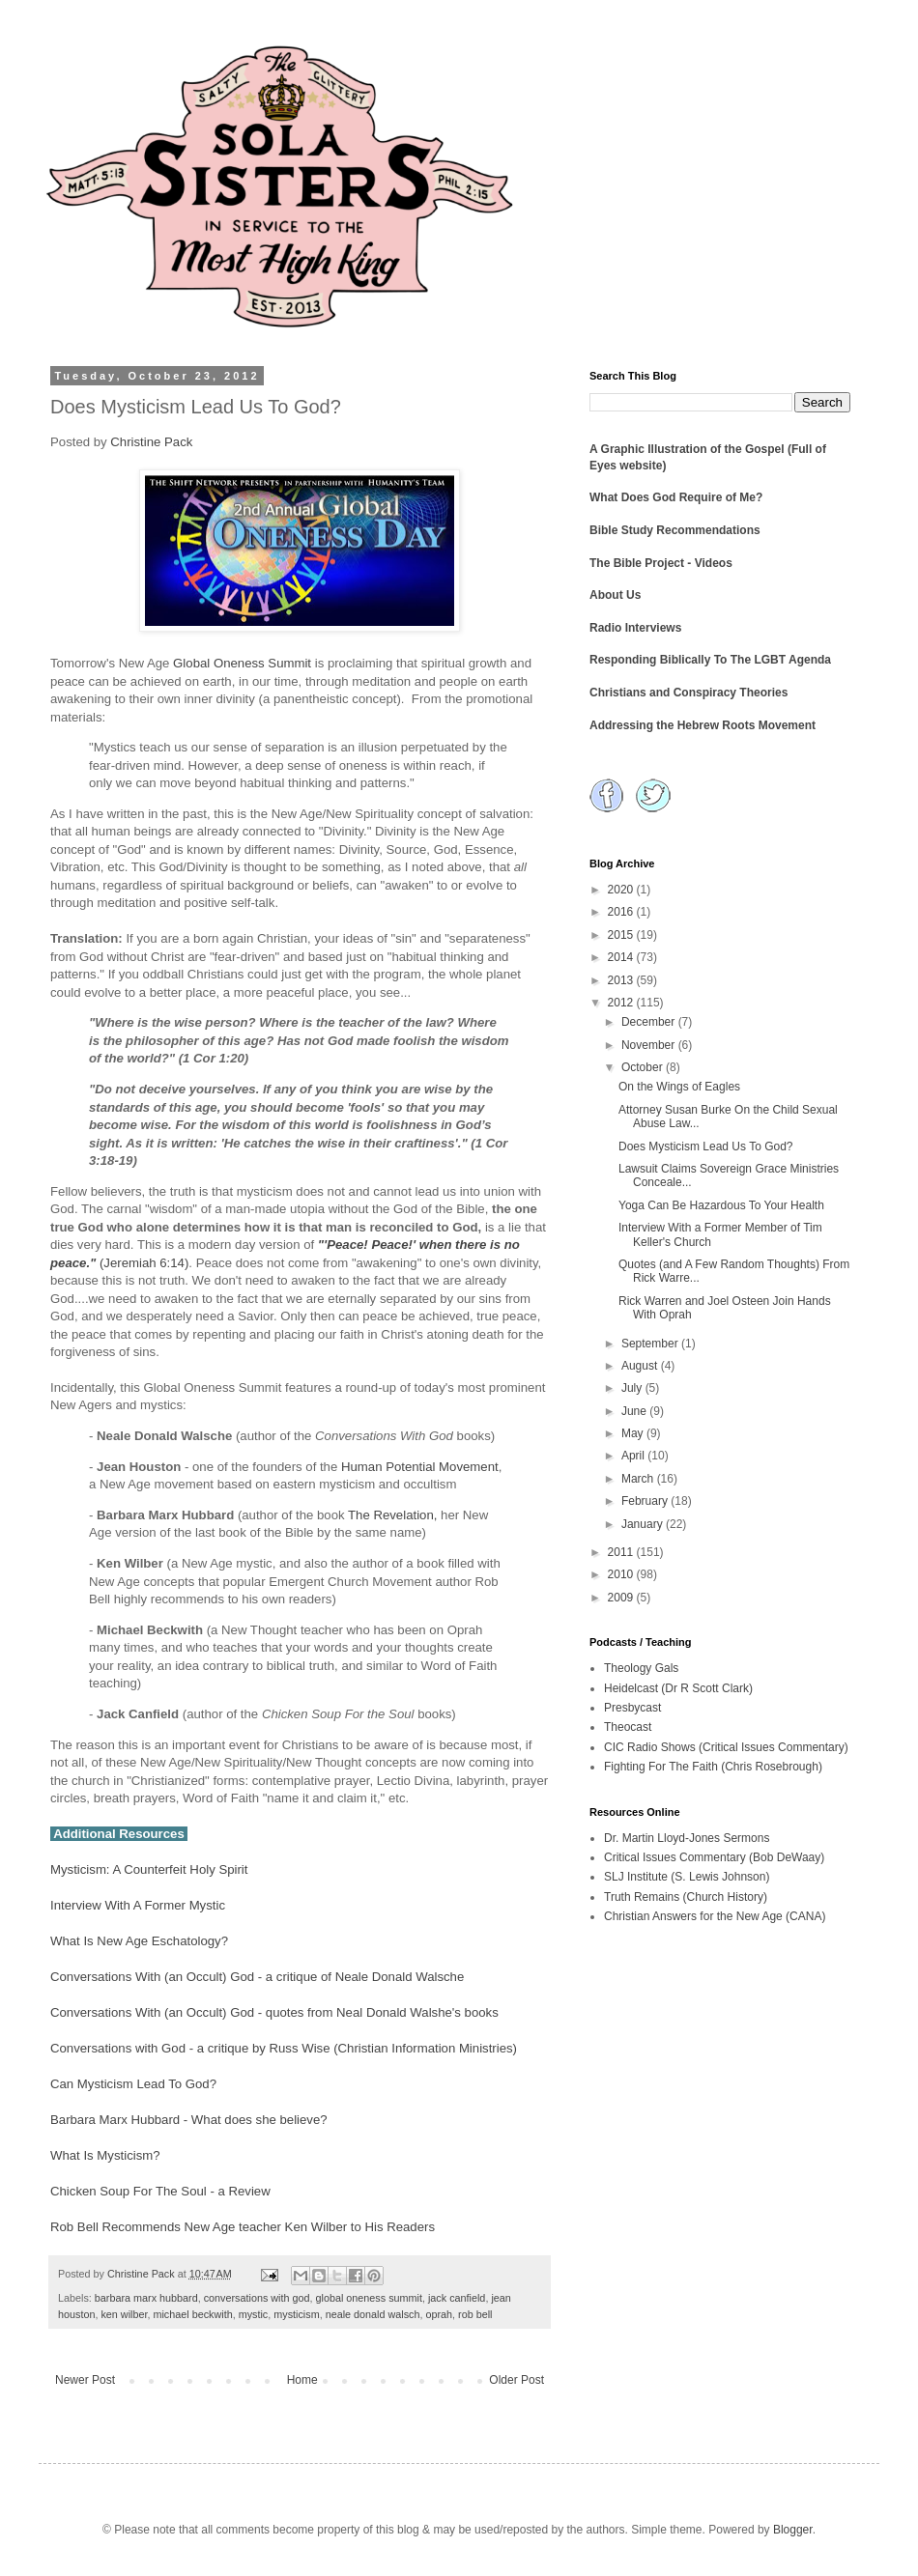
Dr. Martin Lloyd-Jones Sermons (686, 1838)
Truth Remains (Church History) (685, 1897)
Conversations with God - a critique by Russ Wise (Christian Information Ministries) (283, 2048)
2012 (622, 1002)
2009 (622, 1597)
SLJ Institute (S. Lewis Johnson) (686, 1876)
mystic (254, 2314)
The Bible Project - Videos (660, 563)
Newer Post (85, 2380)
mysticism (296, 2314)
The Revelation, (392, 1515)
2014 (622, 957)
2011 (622, 1552)
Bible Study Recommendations (674, 530)
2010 (622, 1574)
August (641, 1366)
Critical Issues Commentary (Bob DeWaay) (714, 1857)
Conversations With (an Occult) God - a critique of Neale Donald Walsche (257, 1976)
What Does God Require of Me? (675, 497)
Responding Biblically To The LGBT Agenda (710, 659)
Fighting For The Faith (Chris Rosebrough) (713, 1766)
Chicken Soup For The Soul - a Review (160, 2191)
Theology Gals (641, 1668)
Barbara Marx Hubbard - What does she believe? (189, 2119)
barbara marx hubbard (146, 2298)
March (639, 1479)
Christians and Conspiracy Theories (688, 692)
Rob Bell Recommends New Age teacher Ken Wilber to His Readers (242, 2227)
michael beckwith (192, 2314)
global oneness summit (369, 2298)
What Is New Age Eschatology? (139, 1941)
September (651, 1343)
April (634, 1455)
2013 (622, 980)
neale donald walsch (373, 2314)
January (643, 1524)
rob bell (475, 2314)
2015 (622, 935)
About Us (615, 595)
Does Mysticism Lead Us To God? (705, 1146)
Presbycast (632, 1707)
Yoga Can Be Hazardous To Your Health (721, 1205)
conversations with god (257, 2298)
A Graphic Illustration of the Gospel (687, 449)
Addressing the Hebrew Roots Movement (702, 725)
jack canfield (456, 2298)
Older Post (516, 2380)
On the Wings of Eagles (679, 1086)
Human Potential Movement (420, 1466)
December (649, 1022)
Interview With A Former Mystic (137, 1905)
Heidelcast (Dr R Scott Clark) (678, 1688)
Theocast (627, 1727)
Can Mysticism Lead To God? (133, 2084)
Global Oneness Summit (242, 663)
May (633, 1433)
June (635, 1411)
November (649, 1045)
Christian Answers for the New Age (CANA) (714, 1916)
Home (302, 2380)
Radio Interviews (635, 628)
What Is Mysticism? (105, 2155)
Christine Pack (151, 442)
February (646, 1501)
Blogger (793, 2529)
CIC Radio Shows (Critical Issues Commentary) (726, 1747)
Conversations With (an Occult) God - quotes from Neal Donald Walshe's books (274, 2012)
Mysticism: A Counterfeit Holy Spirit (148, 1869)
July (633, 1388)
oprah (438, 2314)
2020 (622, 889)
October (643, 1067)
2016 (622, 912)
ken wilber (123, 2314)
